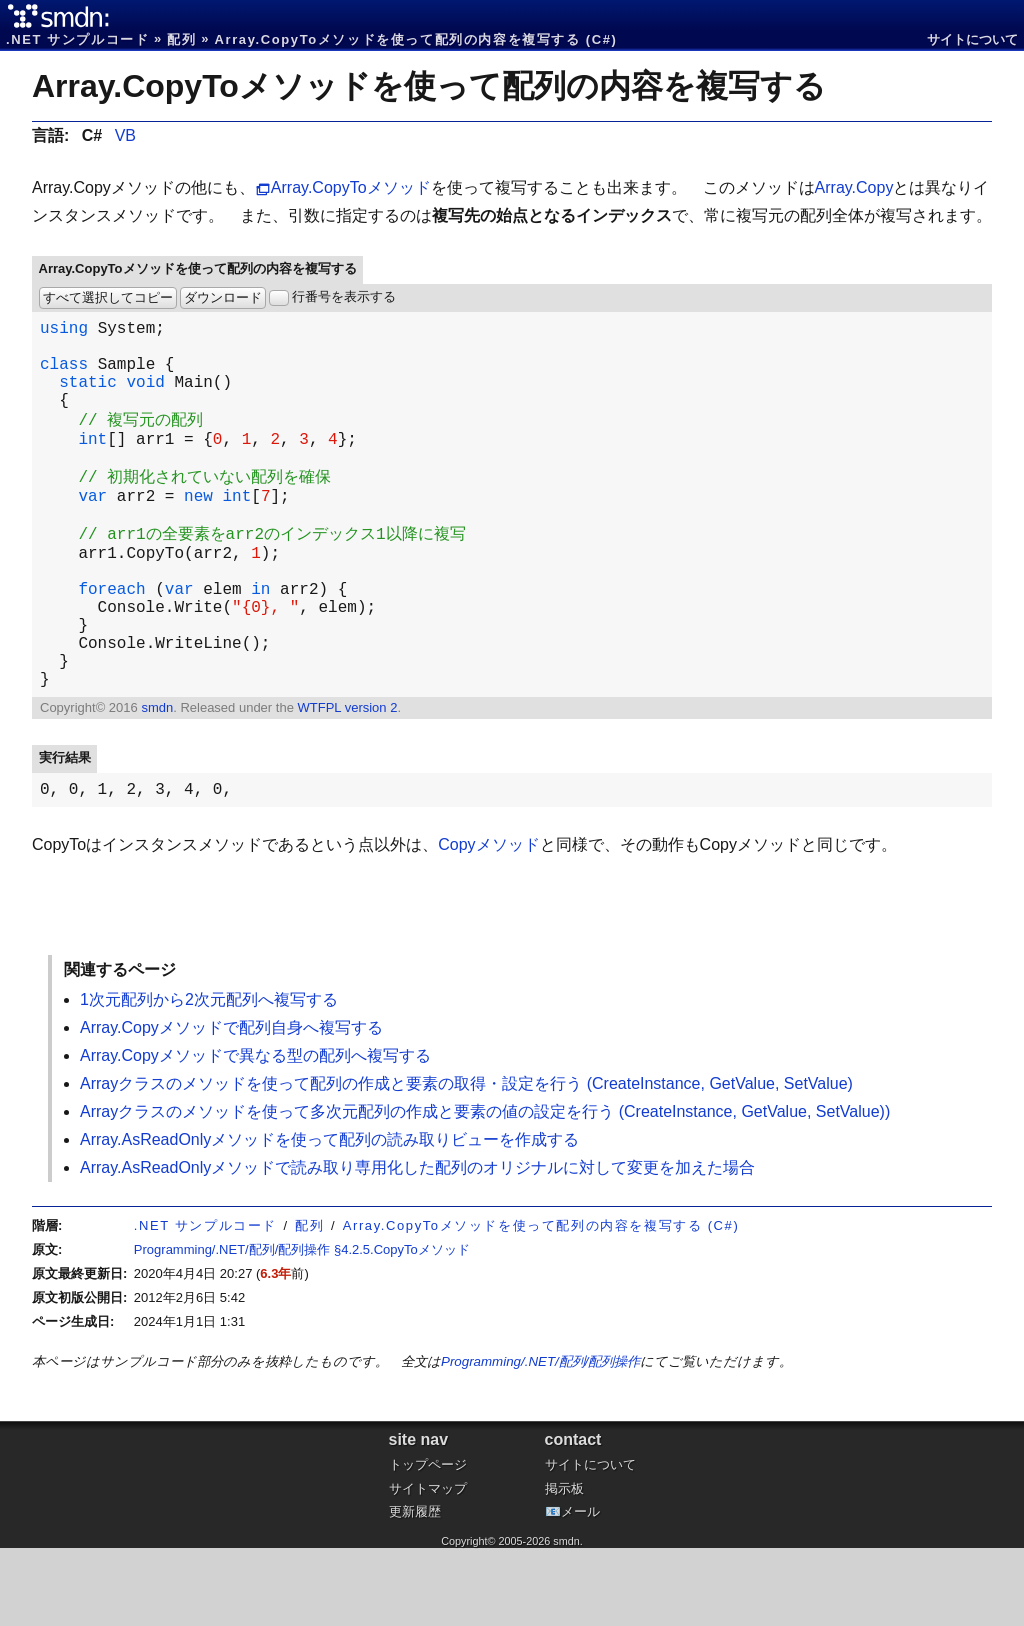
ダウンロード (223, 297)
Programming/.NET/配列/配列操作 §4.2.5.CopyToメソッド (302, 1327)
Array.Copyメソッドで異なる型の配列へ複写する (255, 1133)
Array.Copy (854, 187)
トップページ (428, 1542)
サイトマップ (428, 1566)
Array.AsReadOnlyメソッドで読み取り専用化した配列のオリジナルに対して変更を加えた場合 (417, 1245)
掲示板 (564, 1566)
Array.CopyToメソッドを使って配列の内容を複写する (429, 86)
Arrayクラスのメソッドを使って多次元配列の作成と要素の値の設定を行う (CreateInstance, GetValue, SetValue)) (485, 1189)
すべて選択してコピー (108, 297)
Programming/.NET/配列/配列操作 (540, 1439)
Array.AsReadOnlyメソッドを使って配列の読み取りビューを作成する (329, 1217)
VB (125, 135)
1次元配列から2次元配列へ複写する (209, 1077)
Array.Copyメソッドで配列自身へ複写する (231, 1105)
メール (580, 1589)
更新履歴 (415, 1589)
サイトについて (972, 39)
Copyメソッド (488, 922)
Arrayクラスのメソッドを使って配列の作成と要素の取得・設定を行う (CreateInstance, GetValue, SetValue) (466, 1161)
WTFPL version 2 (347, 781)
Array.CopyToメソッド (351, 187)
